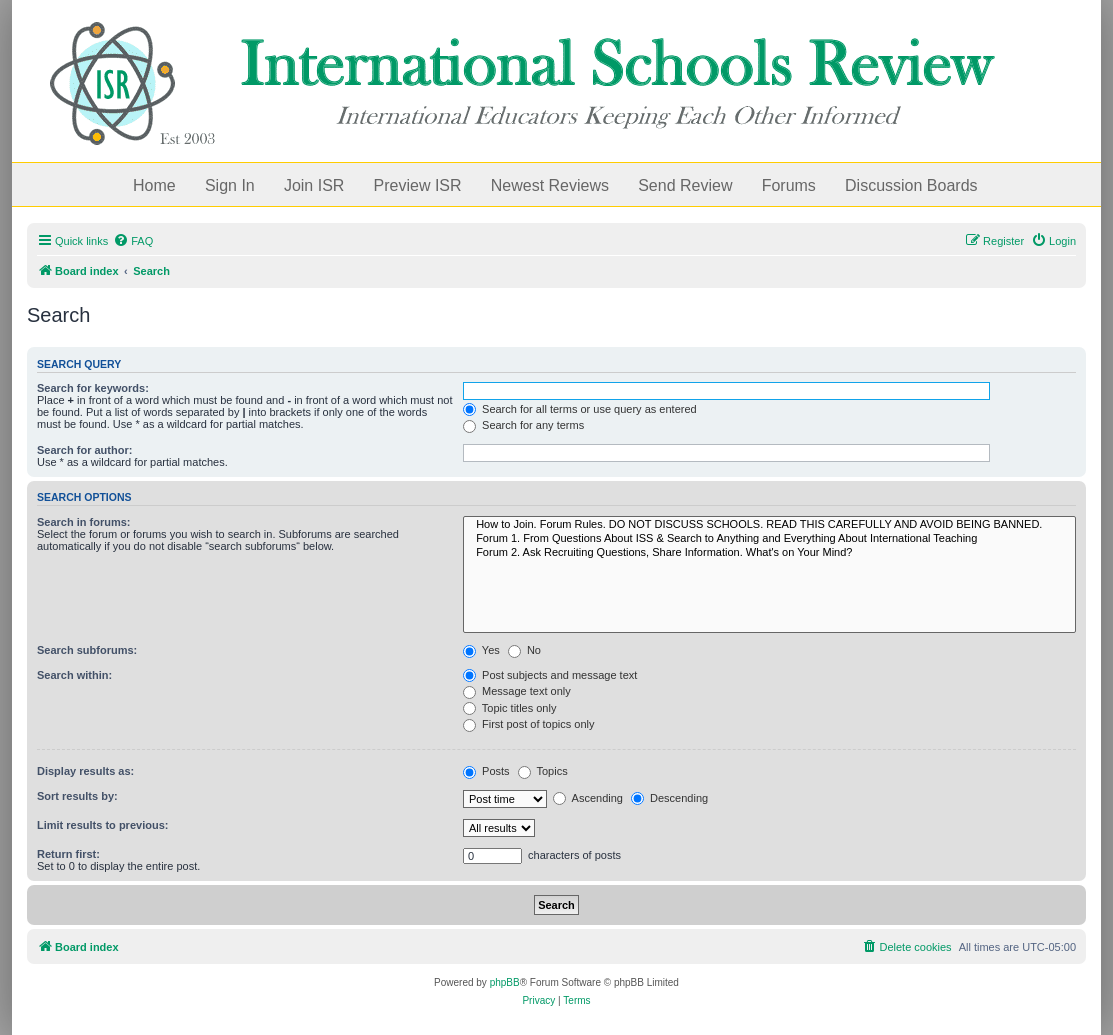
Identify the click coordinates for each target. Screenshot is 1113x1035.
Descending (669, 798)
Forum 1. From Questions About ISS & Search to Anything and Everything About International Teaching (769, 539)
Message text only (517, 691)
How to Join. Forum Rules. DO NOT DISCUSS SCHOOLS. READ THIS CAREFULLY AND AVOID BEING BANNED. (769, 525)
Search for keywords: (93, 388)
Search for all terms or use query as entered (580, 409)
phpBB (505, 982)
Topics (543, 771)
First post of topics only (529, 724)
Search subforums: (87, 650)
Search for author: (84, 450)
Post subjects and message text (550, 675)
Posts (486, 771)
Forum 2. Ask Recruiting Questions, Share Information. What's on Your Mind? (769, 553)
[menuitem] (133, 241)
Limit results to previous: (102, 825)
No (524, 650)
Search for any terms (523, 425)
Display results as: (85, 771)
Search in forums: (84, 522)
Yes (481, 650)
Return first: (68, 854)
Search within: (74, 675)
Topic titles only (509, 708)
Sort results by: (77, 796)
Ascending (588, 798)
